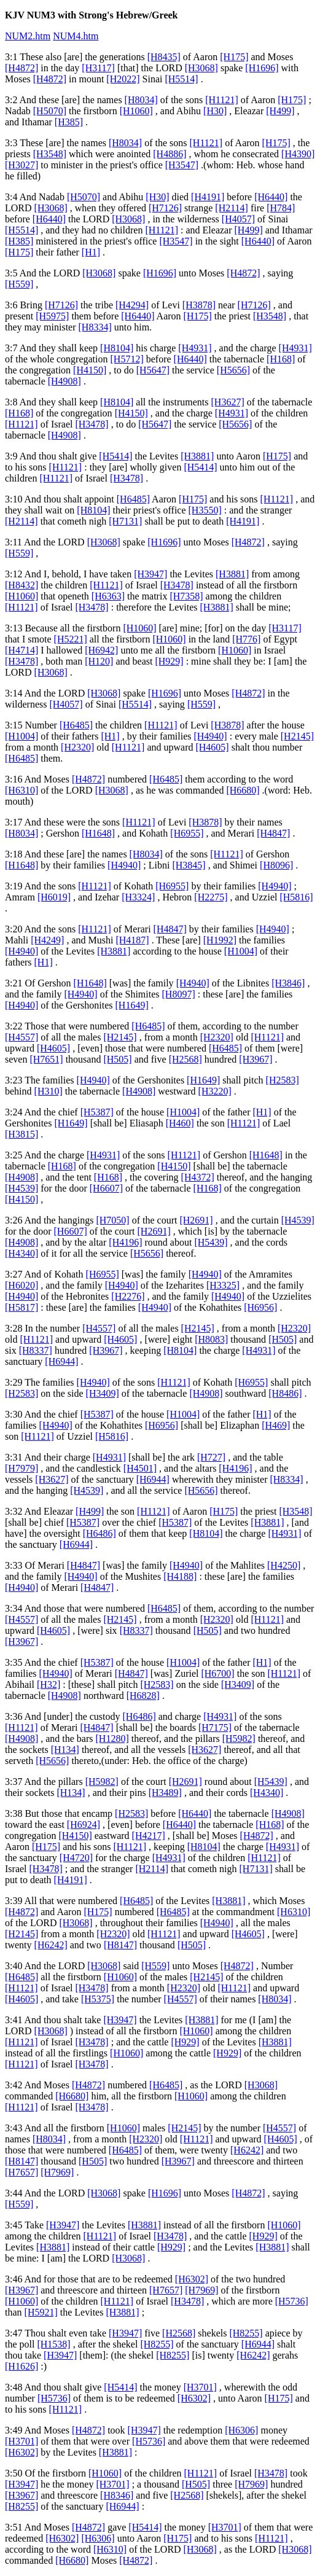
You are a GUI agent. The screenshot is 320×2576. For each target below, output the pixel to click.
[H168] (281, 359)
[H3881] (197, 456)
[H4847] (273, 833)
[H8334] (95, 327)
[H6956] (260, 1307)
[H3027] (21, 165)
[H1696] (261, 68)
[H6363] (108, 596)
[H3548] (49, 154)
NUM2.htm (27, 36)
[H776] (246, 639)
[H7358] (186, 596)
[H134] (65, 1749)
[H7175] (215, 1727)
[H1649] (132, 1005)
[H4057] (238, 219)
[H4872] (21, 68)
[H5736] (291, 2301)
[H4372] (197, 1177)
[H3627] (227, 402)
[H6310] (21, 790)
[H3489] (165, 1792)
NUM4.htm (75, 36)
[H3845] (188, 865)
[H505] (117, 1059)
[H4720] (76, 1857)
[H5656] (233, 370)
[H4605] (211, 747)
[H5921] (41, 2312)
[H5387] (97, 1112)
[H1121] (221, 100)
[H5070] (49, 111)
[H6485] (133, 499)
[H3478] (91, 424)
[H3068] (201, 68)
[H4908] (64, 381)
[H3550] (205, 510)
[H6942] (101, 650)
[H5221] (70, 639)
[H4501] (140, 1468)
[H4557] (21, 1037)
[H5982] (239, 1738)
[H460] (180, 1123)
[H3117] (98, 68)
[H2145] (297, 736)
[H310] (48, 1091)
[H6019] (54, 897)
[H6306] (241, 2430)
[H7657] (21, 2172)
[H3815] (21, 1134)
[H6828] (143, 1695)
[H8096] (276, 865)
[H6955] (186, 833)
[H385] (69, 122)
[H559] (19, 284)
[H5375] (97, 1999)
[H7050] (112, 1220)
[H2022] (122, 79)
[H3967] (255, 1059)
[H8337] (35, 1350)
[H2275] (210, 897)
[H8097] (178, 994)
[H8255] (245, 2333)
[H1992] (219, 940)
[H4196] (125, 1242)
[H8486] (285, 1393)
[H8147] (120, 1945)
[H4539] (21, 1188)
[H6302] (191, 2279)
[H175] (234, 57)
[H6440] (270, 197)
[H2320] (77, 747)
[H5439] (210, 1242)
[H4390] (297, 154)
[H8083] (211, 1339)
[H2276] (127, 1296)
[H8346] (116, 2495)
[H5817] (21, 1307)
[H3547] (181, 165)
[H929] (169, 661)
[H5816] (296, 897)
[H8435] (164, 57)
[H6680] (242, 790)
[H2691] (196, 1220)
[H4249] (47, 940)
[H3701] (200, 2387)
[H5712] (127, 359)
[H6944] (61, 1361)
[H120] (99, 661)
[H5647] (153, 370)
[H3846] (288, 983)
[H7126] (165, 208)
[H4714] (21, 650)
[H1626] (21, 2366)
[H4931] (194, 348)
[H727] (211, 1457)
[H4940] (210, 736)
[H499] (280, 111)
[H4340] (21, 1253)
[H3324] (138, 897)
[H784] (281, 208)
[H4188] (180, 1576)
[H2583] (282, 1080)
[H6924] (83, 1824)
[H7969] (57, 2172)
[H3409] (102, 1393)
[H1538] (53, 2344)
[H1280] (112, 1738)
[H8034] (141, 100)
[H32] (48, 1684)
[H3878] (199, 305)
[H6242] (51, 1945)
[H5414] (115, 456)
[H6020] (21, 1285)
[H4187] (132, 940)
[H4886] (169, 154)
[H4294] (132, 305)
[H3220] (215, 1091)
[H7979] (21, 1468)
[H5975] (52, 316)
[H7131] (125, 521)
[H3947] (150, 574)
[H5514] (181, 79)
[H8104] (116, 348)
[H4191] (207, 197)
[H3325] (223, 1285)
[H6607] (106, 1188)
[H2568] (185, 1059)
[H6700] (217, 1673)
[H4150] (89, 370)
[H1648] (98, 833)
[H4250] (283, 1565)
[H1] (91, 252)
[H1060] (136, 111)
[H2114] (231, 208)
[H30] (215, 111)
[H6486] (99, 1533)
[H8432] (21, 585)
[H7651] (46, 1059)
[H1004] (21, 736)
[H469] (276, 1425)
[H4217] (148, 1835)
